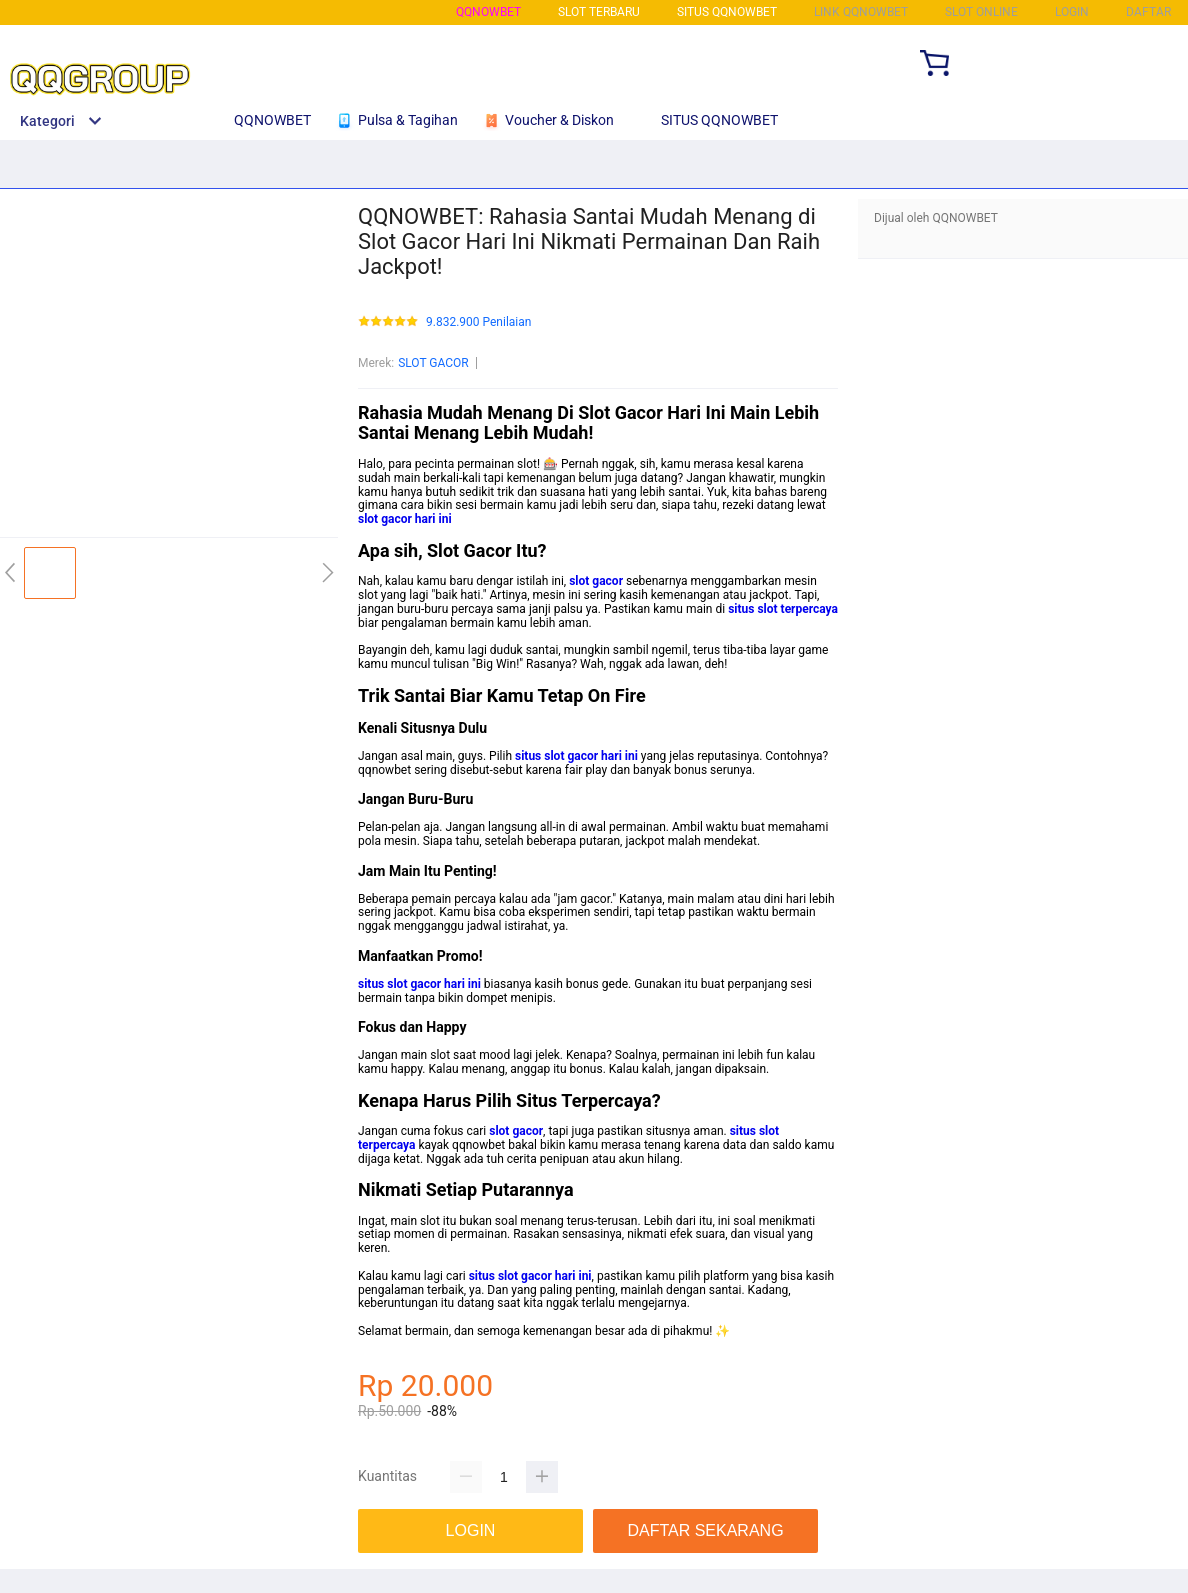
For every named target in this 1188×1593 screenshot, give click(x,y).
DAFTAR (1148, 12)
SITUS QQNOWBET (727, 12)
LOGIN (1072, 12)
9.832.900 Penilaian (478, 322)
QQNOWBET (488, 12)
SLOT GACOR (433, 363)
